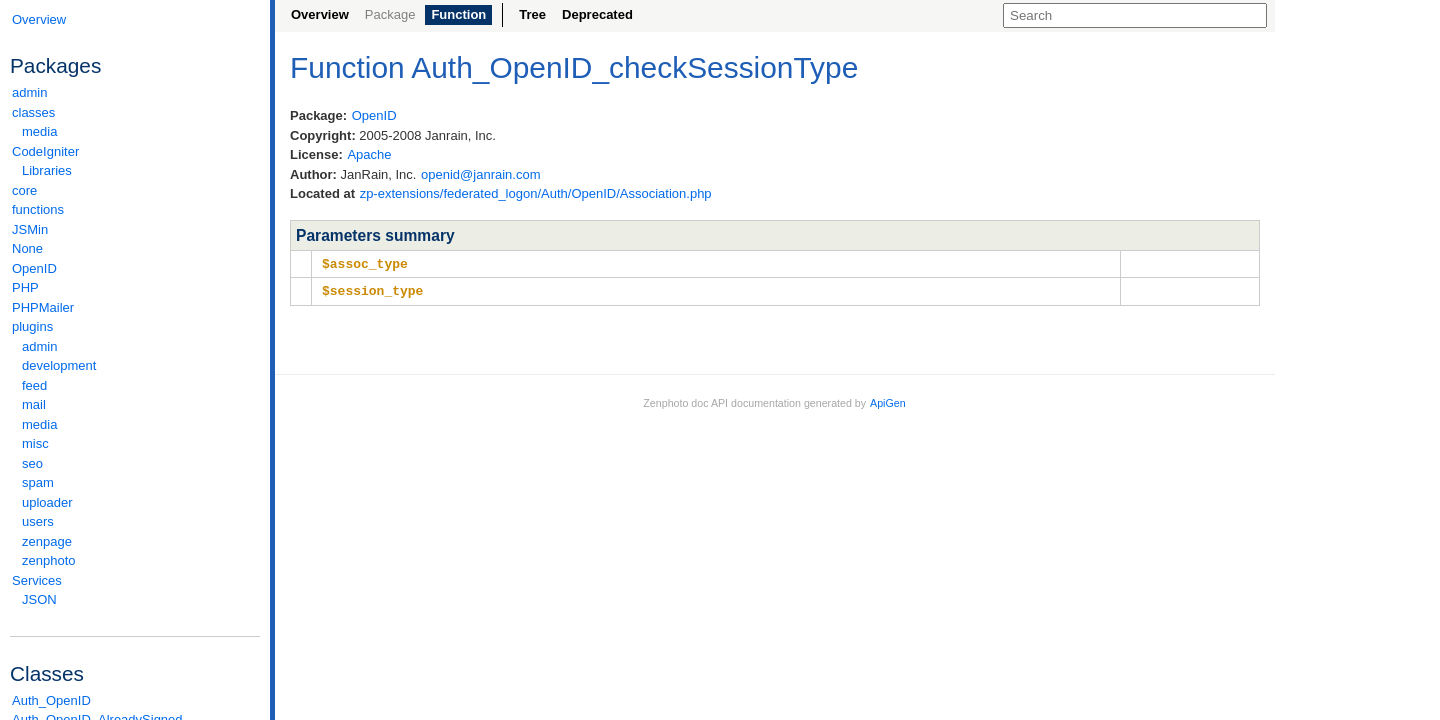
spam (38, 482)
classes (135, 112)
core (24, 190)
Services (135, 580)
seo (32, 463)
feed (34, 385)
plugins (135, 326)
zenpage (47, 541)
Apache (369, 154)
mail (34, 404)
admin (29, 92)
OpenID (34, 268)
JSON (39, 599)
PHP (25, 287)
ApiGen (888, 401)
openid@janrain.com (480, 174)
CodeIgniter (135, 151)
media (39, 131)
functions (38, 209)
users (38, 521)
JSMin (30, 229)
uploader (47, 502)
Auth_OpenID (51, 700)
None (27, 248)
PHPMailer (43, 307)
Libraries (47, 170)
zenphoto (140, 560)
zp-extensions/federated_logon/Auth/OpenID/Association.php (536, 193)
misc (35, 443)
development (59, 365)
